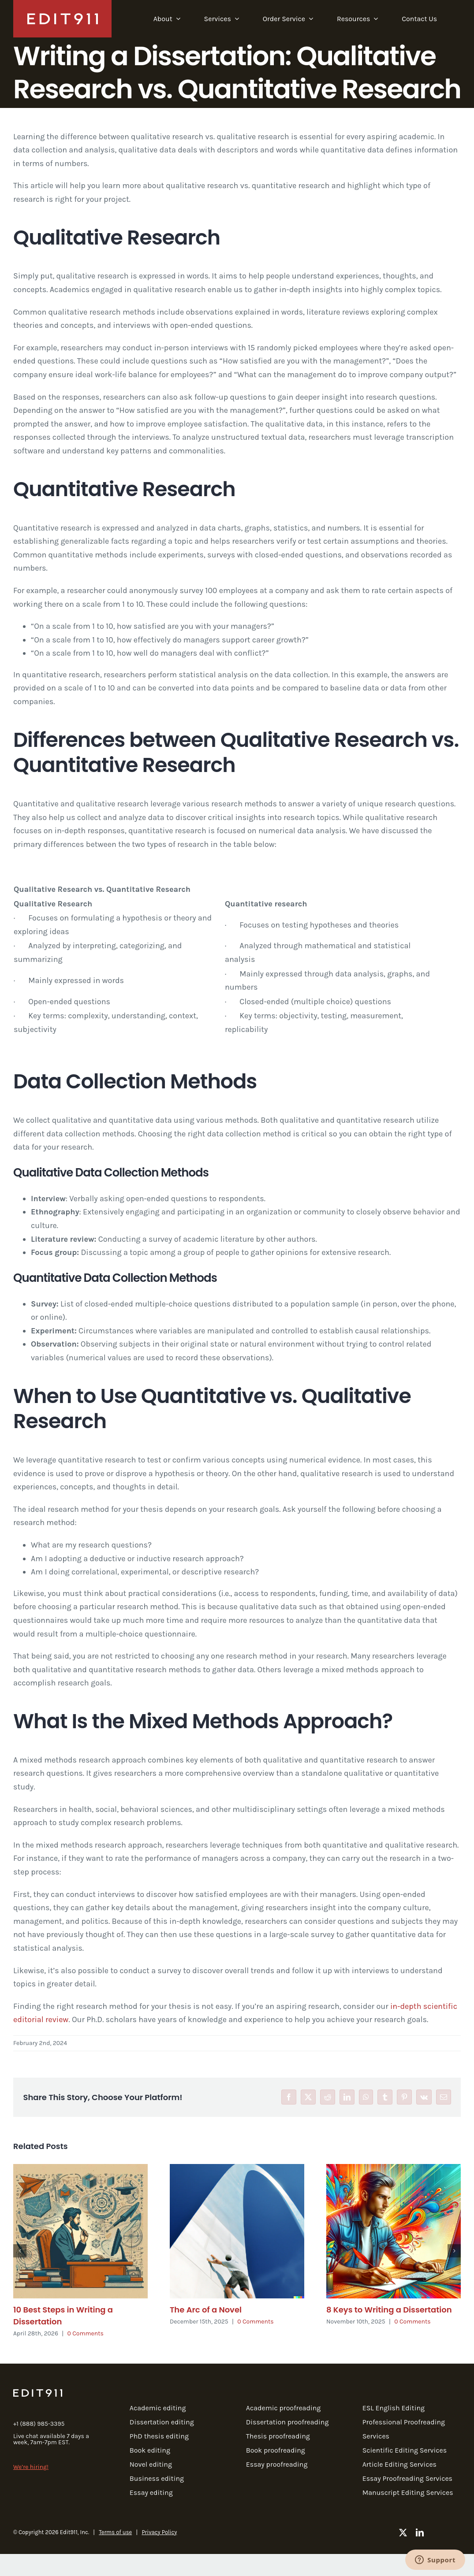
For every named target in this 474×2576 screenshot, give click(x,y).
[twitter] (403, 2532)
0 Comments (85, 2333)
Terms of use (115, 2532)
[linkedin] (420, 2532)
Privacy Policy (159, 2532)
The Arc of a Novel (206, 2309)
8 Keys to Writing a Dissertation (389, 2309)
